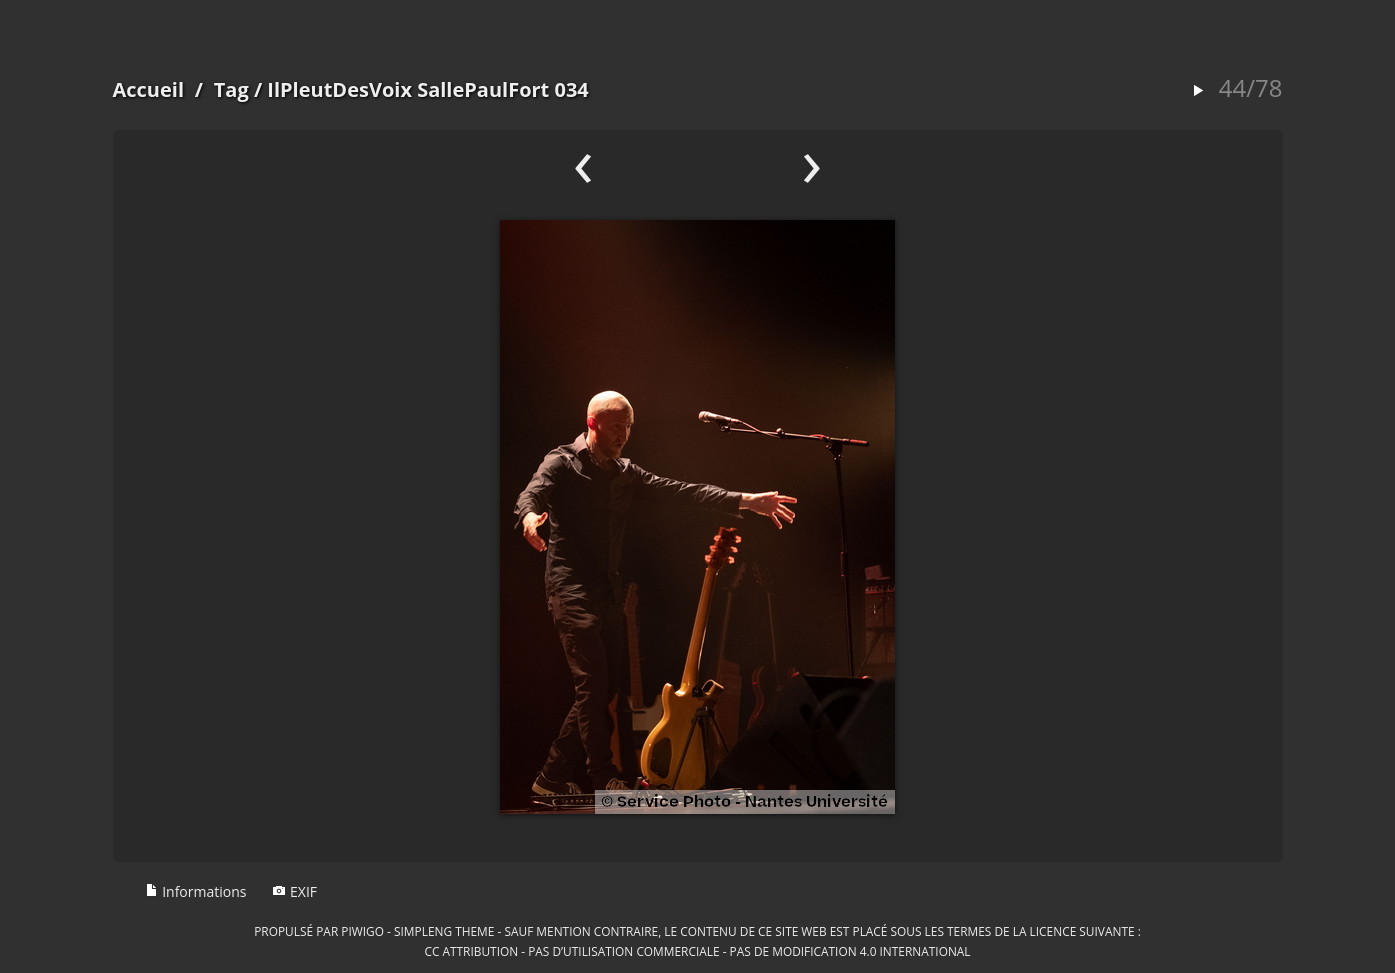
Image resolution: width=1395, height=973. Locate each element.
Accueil (149, 89)
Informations (196, 891)
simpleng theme (444, 931)
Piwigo (362, 931)
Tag (231, 89)
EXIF (294, 891)
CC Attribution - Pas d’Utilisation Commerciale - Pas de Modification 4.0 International (697, 951)
